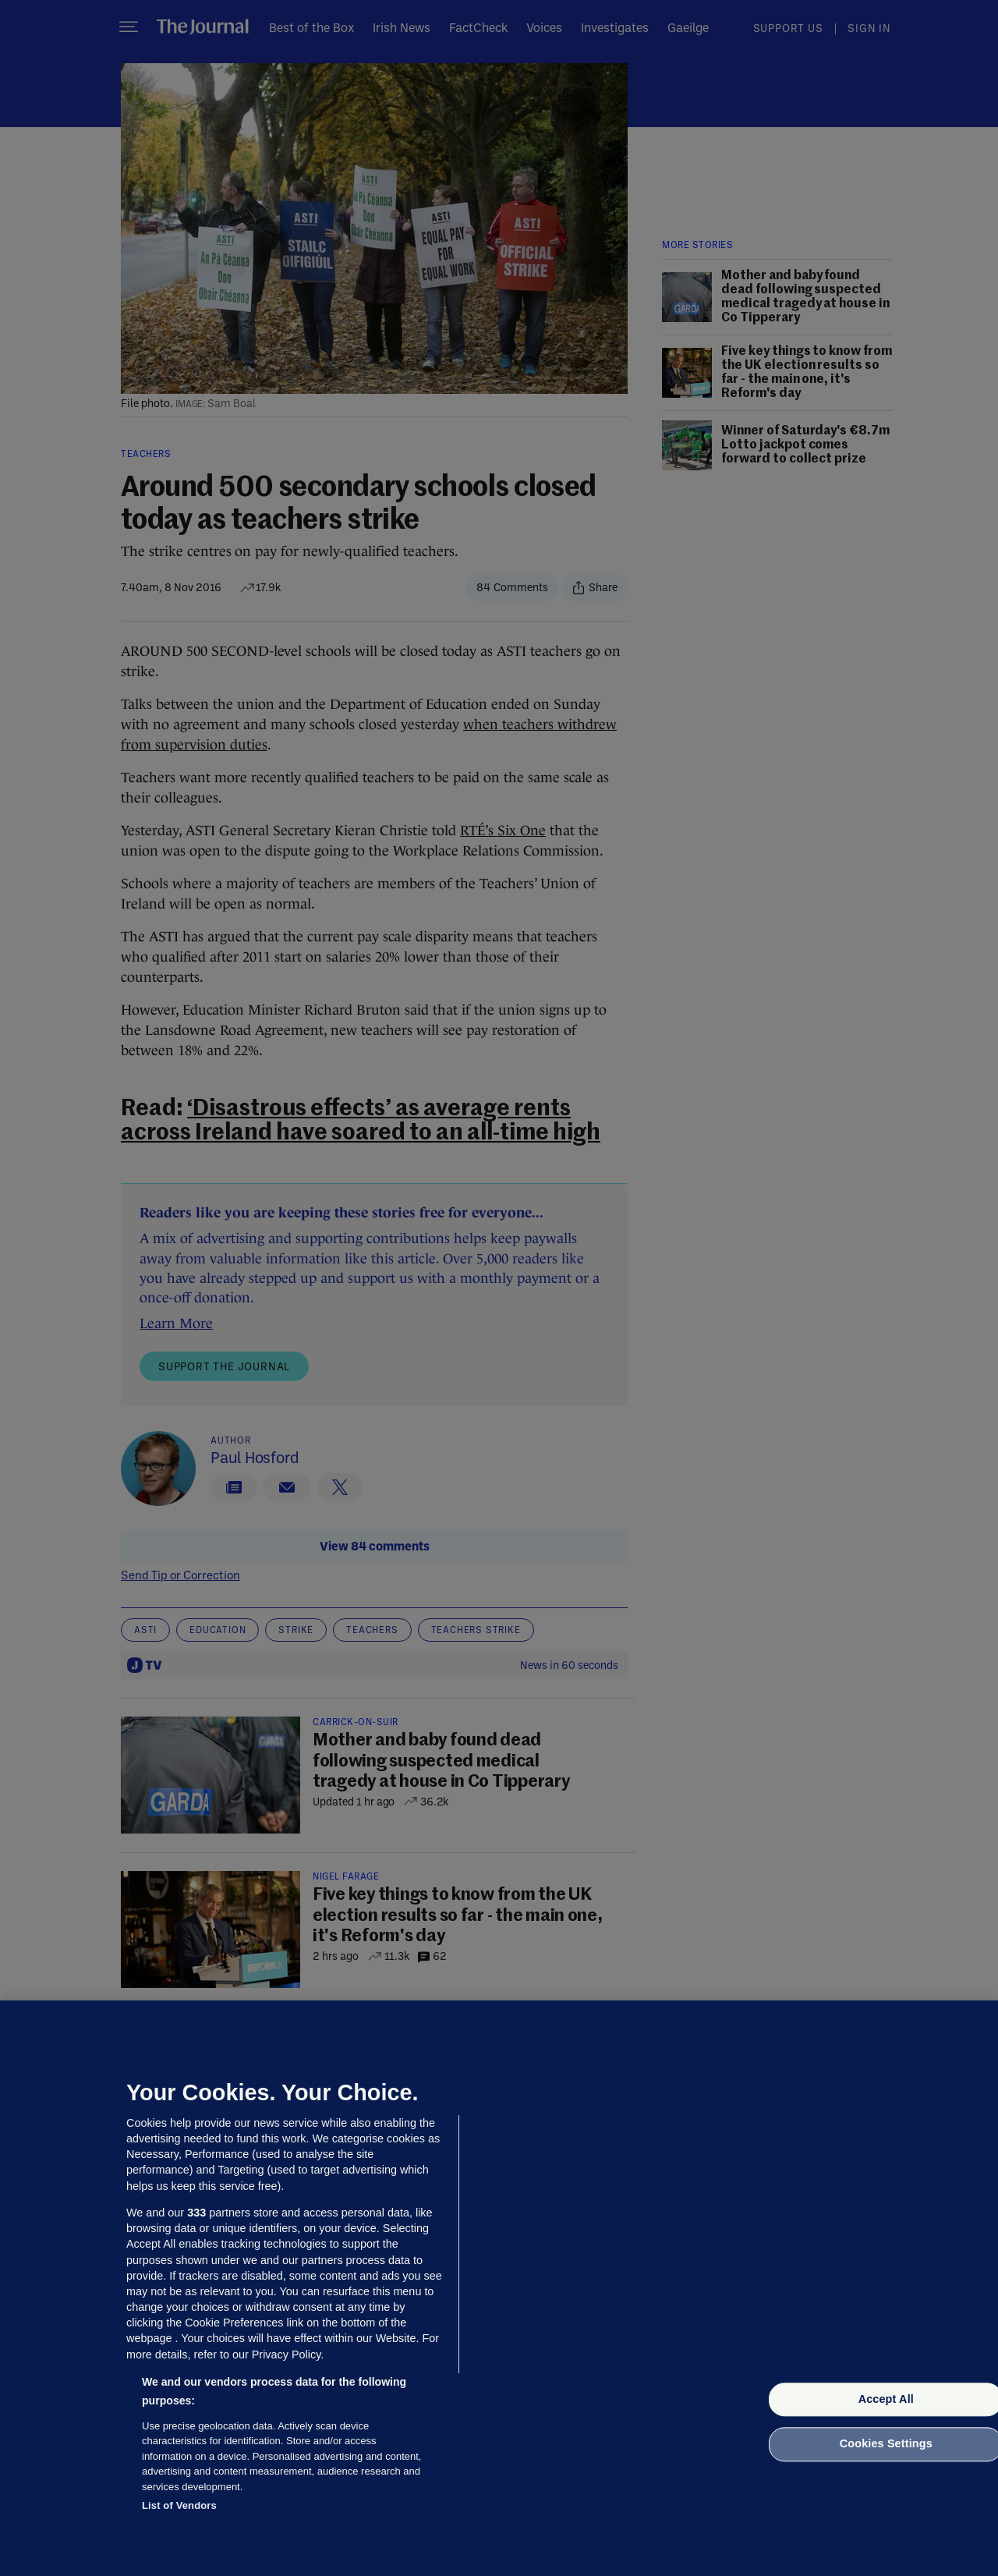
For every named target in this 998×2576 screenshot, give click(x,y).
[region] (499, 2288)
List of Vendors (179, 2505)
